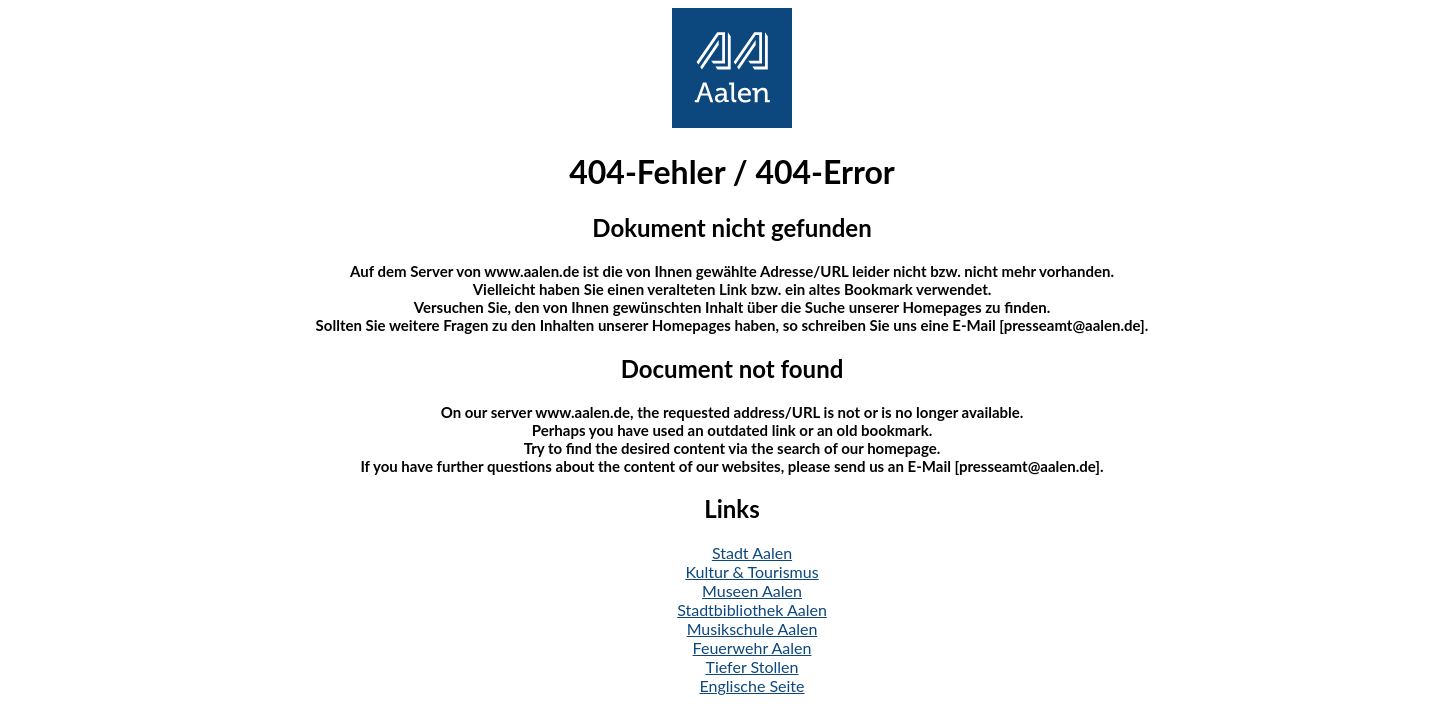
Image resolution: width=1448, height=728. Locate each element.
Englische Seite (752, 685)
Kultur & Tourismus (751, 571)
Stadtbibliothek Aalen (752, 609)
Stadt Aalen (752, 552)
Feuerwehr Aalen (752, 647)
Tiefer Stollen (752, 666)
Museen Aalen (752, 590)
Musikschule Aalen (752, 628)
